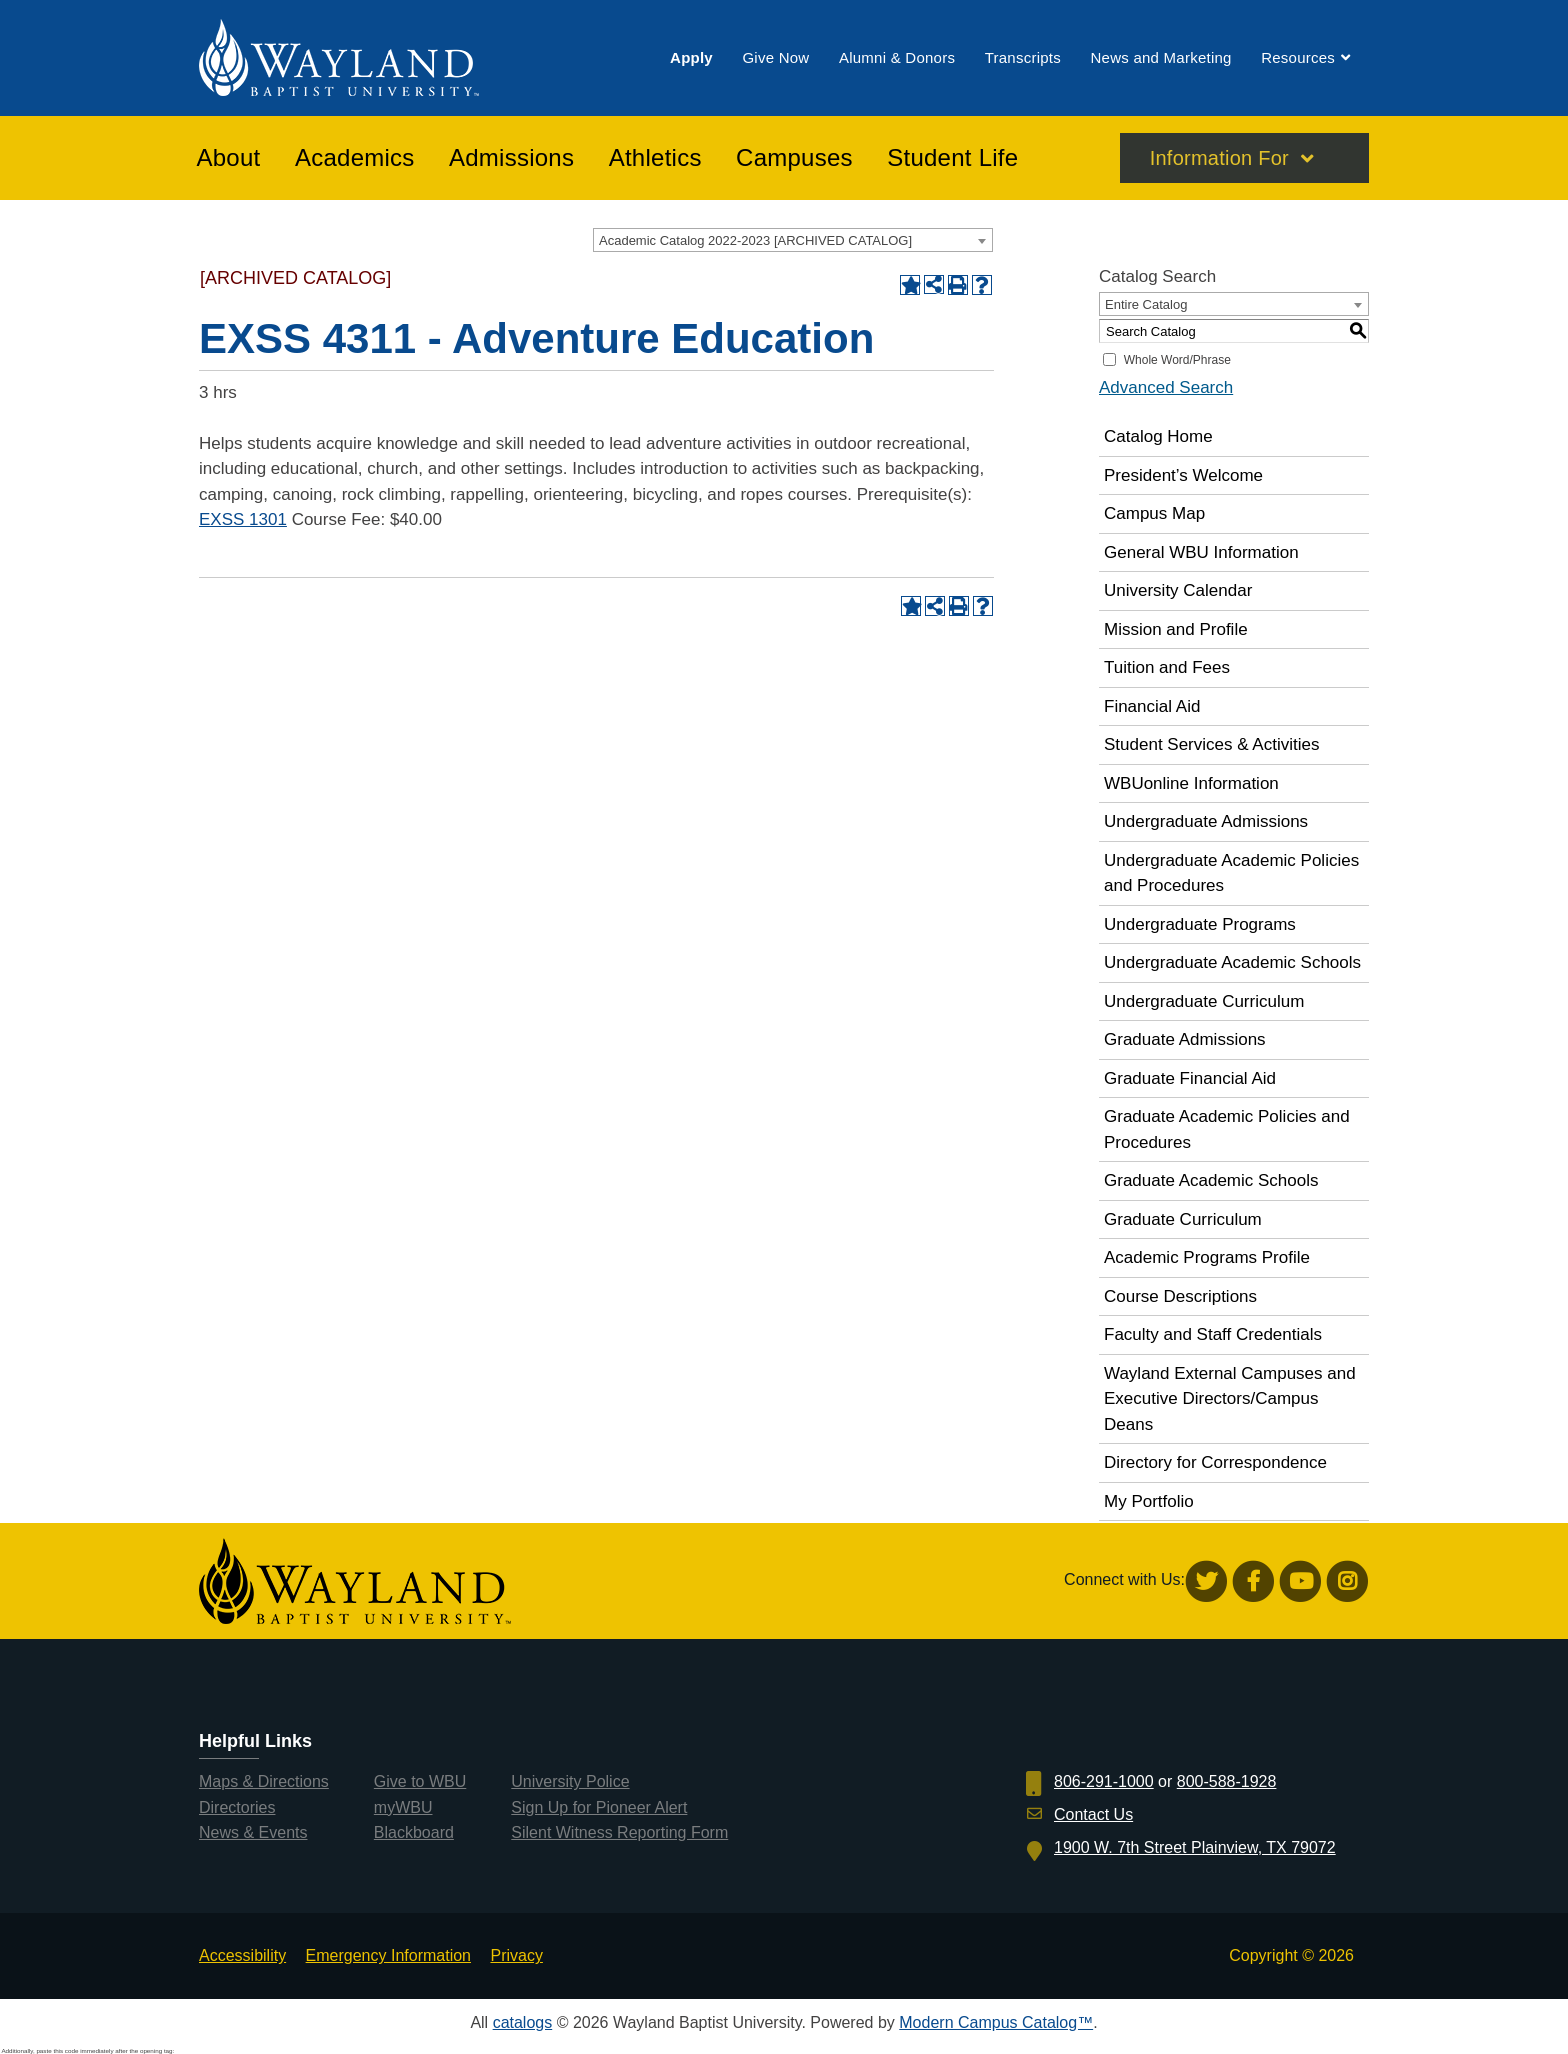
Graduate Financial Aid (1190, 1078)
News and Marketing (1160, 58)
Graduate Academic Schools (1211, 1180)
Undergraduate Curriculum (1204, 1001)
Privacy (516, 1955)
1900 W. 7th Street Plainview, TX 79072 (1195, 1847)
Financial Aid (1152, 706)
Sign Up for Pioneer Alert (599, 1807)
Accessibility (242, 1955)
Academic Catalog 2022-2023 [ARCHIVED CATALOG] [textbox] (755, 240)
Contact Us (1093, 1814)
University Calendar (1178, 590)
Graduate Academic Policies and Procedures (1227, 1129)
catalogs (523, 2022)
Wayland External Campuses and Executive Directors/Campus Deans (1230, 1399)
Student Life (952, 159)
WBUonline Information (1191, 783)
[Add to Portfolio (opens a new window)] (910, 285)
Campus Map (1154, 513)
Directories (237, 1807)
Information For (1219, 159)
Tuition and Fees (1167, 667)
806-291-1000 (1104, 1781)
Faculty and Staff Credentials (1213, 1334)
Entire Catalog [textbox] (1146, 304)
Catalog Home (1158, 436)
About (229, 159)
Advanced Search (1166, 387)
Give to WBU (420, 1781)
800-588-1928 (1227, 1781)
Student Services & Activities (1211, 744)
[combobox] (793, 240)
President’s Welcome (1183, 475)
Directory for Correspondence (1215, 1462)
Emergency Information (388, 1955)
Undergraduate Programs (1200, 924)
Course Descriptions (1180, 1296)
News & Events (253, 1832)
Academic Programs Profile (1207, 1257)
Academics (355, 159)
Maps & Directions (264, 1781)
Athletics (655, 159)
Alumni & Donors (897, 58)
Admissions (511, 159)
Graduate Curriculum (1183, 1219)
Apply (691, 58)
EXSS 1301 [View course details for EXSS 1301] (243, 519)
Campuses (794, 159)
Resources (1298, 58)
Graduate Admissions (1185, 1039)
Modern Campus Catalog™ (996, 2022)
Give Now (775, 58)
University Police (570, 1781)
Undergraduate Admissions (1206, 821)
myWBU (403, 1807)
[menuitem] (691, 58)
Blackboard (414, 1832)
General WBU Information (1201, 552)
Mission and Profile (1176, 629)
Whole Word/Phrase (1177, 360)
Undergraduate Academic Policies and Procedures (1231, 873)
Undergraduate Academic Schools (1232, 962)
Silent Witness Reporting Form (619, 1832)
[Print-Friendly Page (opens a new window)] (958, 285)
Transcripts (1023, 58)
